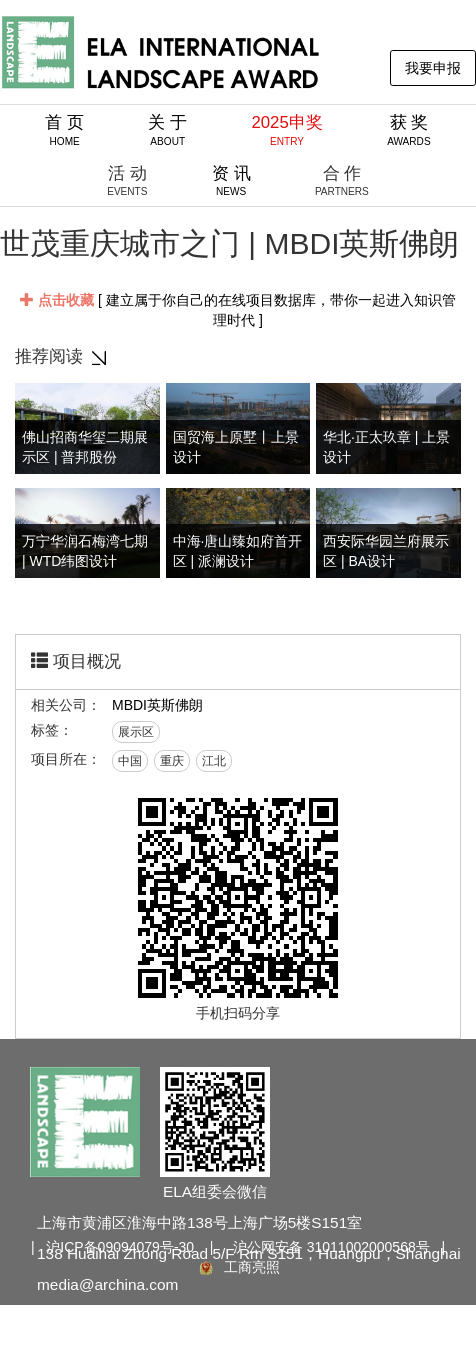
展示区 (136, 732)
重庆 (172, 761)
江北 (214, 761)
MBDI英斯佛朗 (157, 705)
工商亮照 (238, 1267)
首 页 (64, 130)
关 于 (167, 130)
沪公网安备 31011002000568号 (331, 1247)
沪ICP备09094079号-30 (120, 1247)
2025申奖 (286, 130)
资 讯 (231, 181)
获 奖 (409, 130)
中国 (130, 761)
